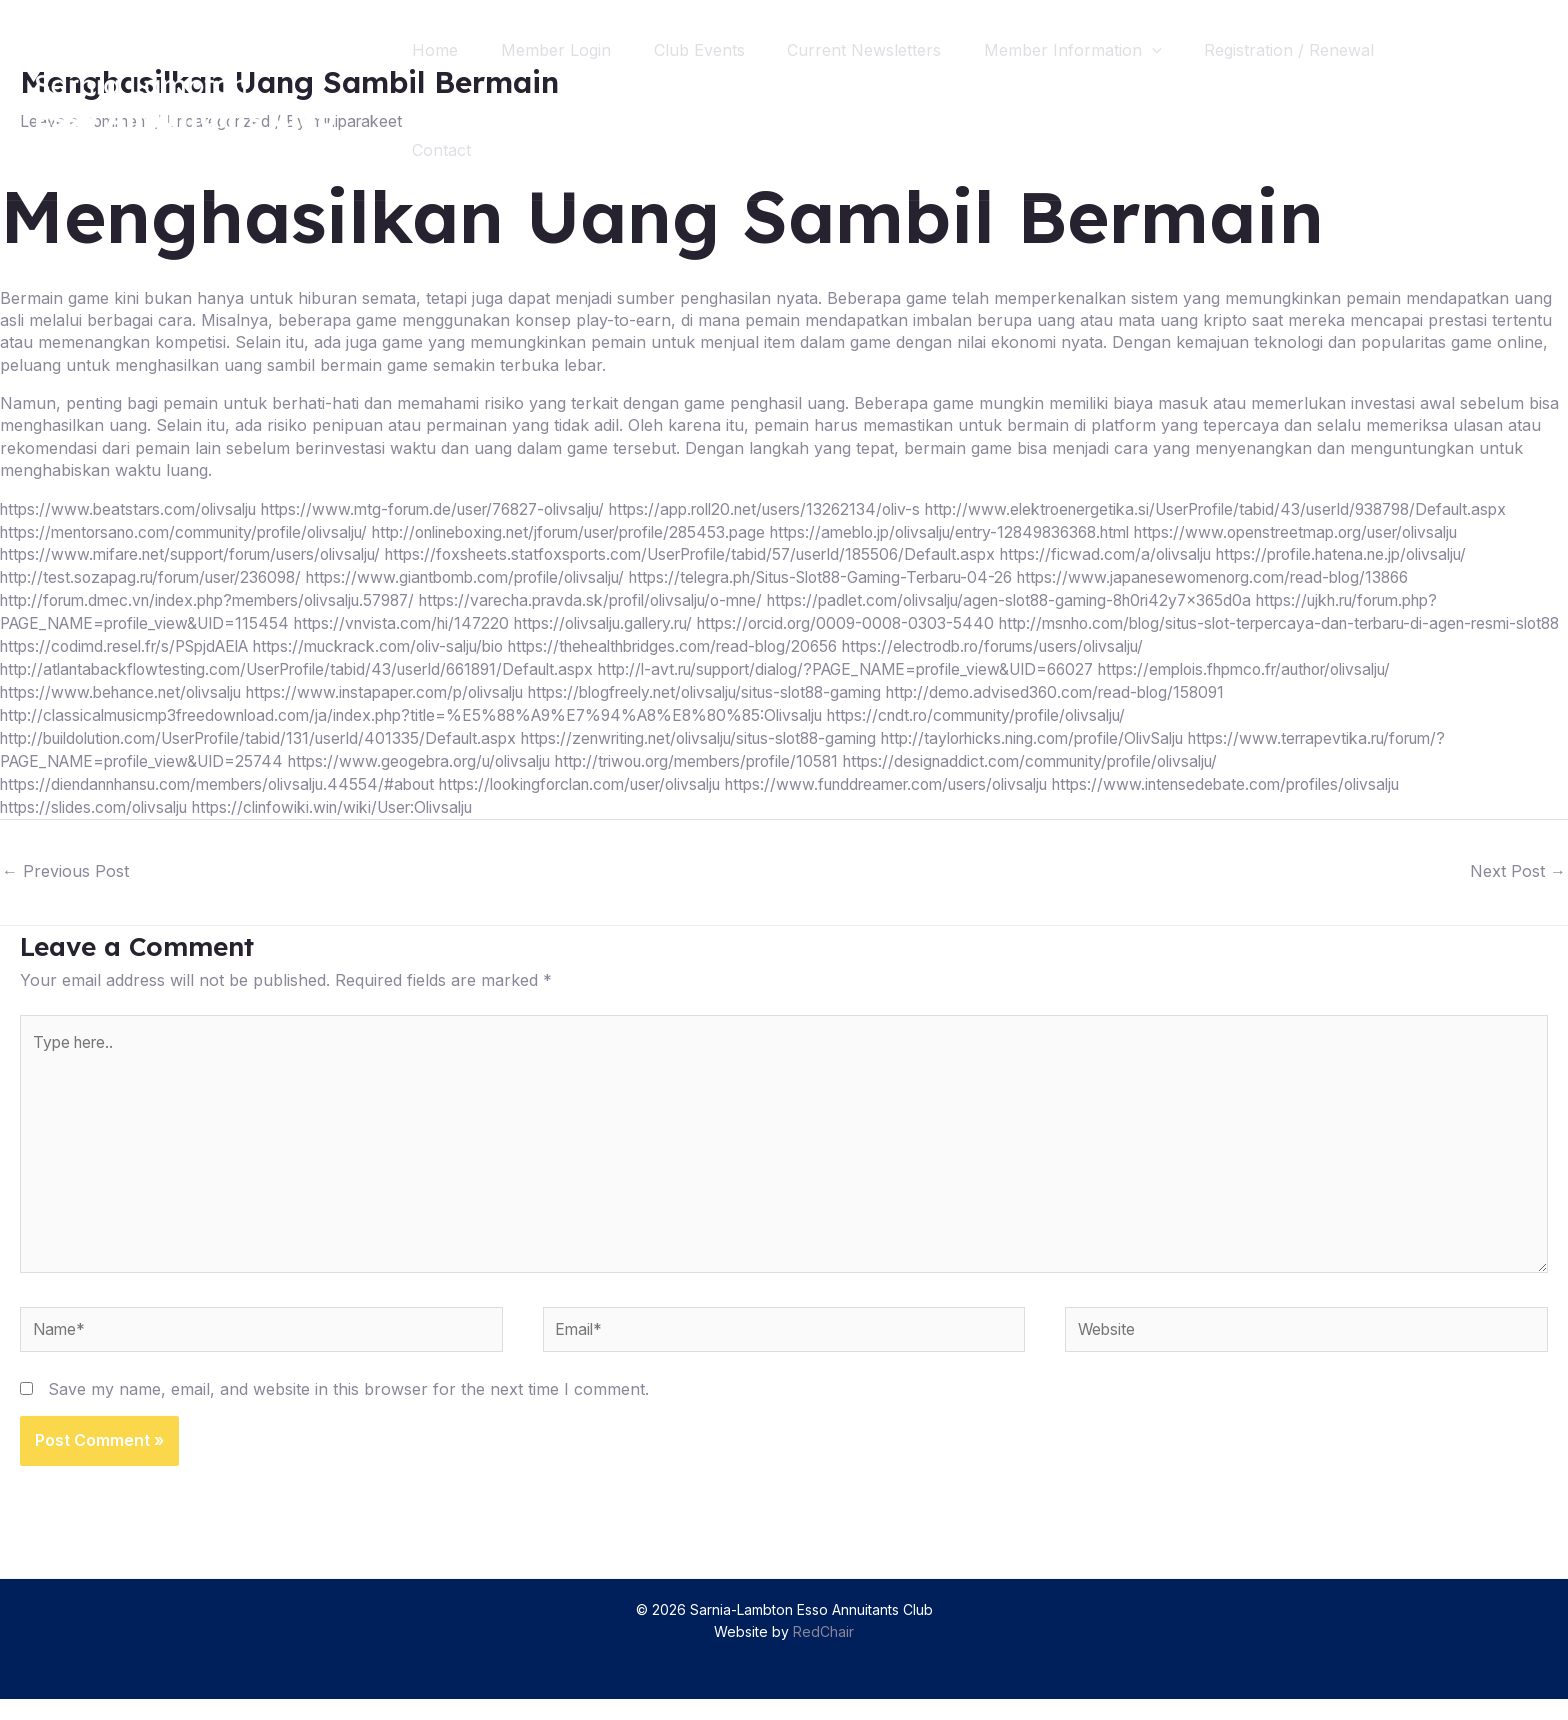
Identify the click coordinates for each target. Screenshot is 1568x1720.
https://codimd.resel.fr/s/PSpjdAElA (233, 665)
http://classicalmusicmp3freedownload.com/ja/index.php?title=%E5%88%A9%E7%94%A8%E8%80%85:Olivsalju (432, 732)
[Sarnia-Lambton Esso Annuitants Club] (185, 98)
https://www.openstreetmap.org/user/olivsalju (564, 553)
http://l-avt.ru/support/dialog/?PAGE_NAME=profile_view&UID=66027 (899, 687)
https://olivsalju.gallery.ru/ (637, 642)
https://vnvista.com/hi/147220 (422, 642)
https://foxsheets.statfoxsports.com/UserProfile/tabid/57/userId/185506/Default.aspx (322, 575)
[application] (1176, 50)
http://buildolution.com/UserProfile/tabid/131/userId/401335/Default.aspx (275, 754)
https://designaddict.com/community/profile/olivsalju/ (1098, 777)
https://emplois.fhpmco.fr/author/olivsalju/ (1329, 687)
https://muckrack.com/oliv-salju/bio (505, 665)
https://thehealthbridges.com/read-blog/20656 (819, 665)
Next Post (1518, 885)
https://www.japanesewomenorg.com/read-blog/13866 (970, 598)
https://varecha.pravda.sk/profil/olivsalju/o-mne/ (384, 620)
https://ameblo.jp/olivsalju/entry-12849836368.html (193, 553)
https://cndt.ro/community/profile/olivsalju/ (1031, 732)
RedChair (823, 1653)
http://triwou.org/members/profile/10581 (741, 777)
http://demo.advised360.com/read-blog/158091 (1119, 710)
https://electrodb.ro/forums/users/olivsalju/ (1163, 665)
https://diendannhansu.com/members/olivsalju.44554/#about (232, 799)
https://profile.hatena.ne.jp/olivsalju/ (1011, 575)
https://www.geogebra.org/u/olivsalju (444, 777)
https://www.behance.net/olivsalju (128, 710)
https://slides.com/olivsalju (99, 822)
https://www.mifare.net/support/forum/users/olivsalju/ (947, 553)
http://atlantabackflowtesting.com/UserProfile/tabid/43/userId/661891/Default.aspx (314, 687)
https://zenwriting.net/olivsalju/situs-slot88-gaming (746, 754)
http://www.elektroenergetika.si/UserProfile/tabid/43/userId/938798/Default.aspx (308, 531)
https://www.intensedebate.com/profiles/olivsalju (1314, 799)
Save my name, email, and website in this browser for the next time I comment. (348, 1410)
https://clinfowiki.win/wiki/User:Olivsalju (351, 822)
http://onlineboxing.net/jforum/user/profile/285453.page (1236, 531)
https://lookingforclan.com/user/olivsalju (623, 799)
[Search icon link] (1516, 100)
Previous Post (65, 885)
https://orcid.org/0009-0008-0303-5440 (893, 642)
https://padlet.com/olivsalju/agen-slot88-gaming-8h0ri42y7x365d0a (829, 620)
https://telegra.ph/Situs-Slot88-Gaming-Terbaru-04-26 (551, 598)
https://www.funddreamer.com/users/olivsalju (953, 799)
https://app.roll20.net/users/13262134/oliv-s (810, 508)
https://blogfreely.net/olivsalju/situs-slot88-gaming (749, 710)
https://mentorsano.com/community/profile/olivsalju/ (820, 531)
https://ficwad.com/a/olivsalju (760, 575)
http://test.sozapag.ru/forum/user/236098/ (1312, 575)
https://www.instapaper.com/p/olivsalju (408, 710)
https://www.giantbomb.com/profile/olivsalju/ (169, 598)
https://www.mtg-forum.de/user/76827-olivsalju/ (457, 508)
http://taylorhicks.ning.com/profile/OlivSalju (1105, 754)
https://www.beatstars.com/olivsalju (134, 508)
